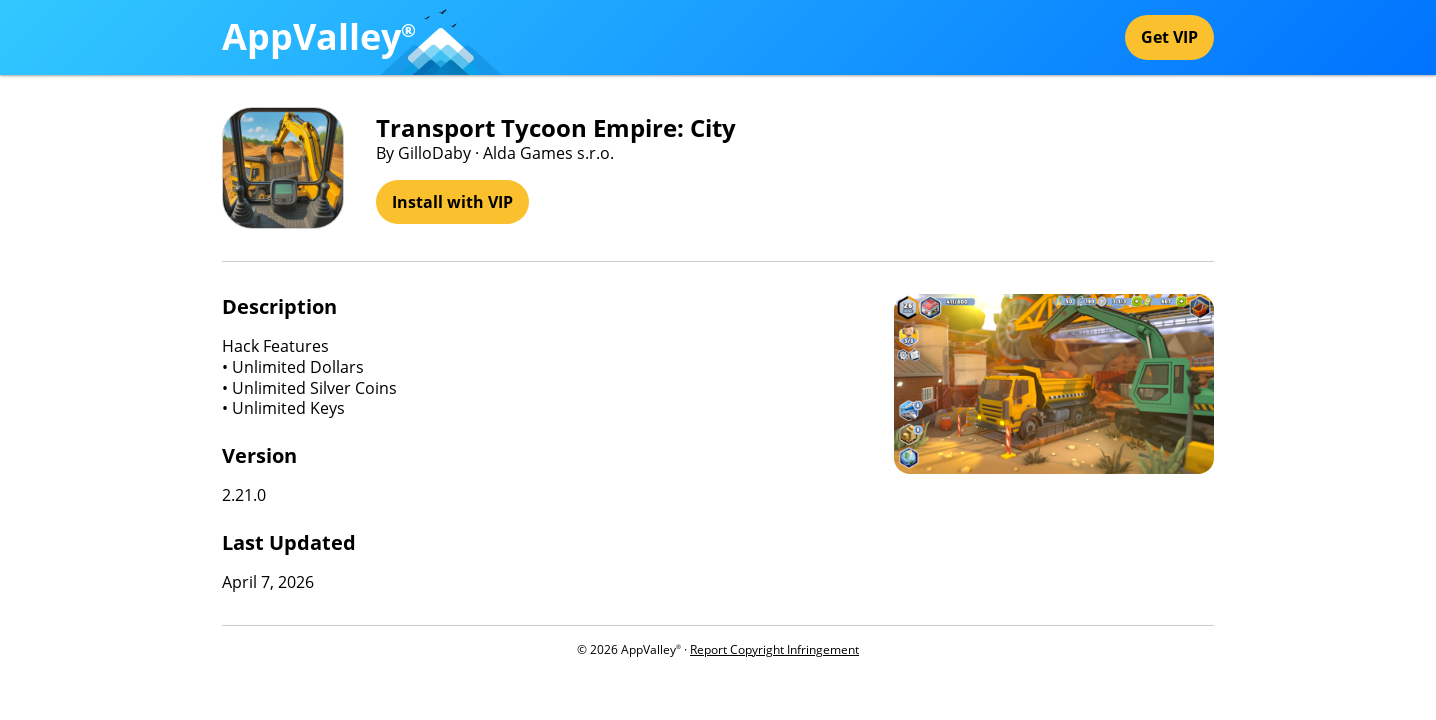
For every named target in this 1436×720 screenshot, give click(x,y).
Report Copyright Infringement (774, 649)
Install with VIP (452, 202)
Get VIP (1169, 37)
